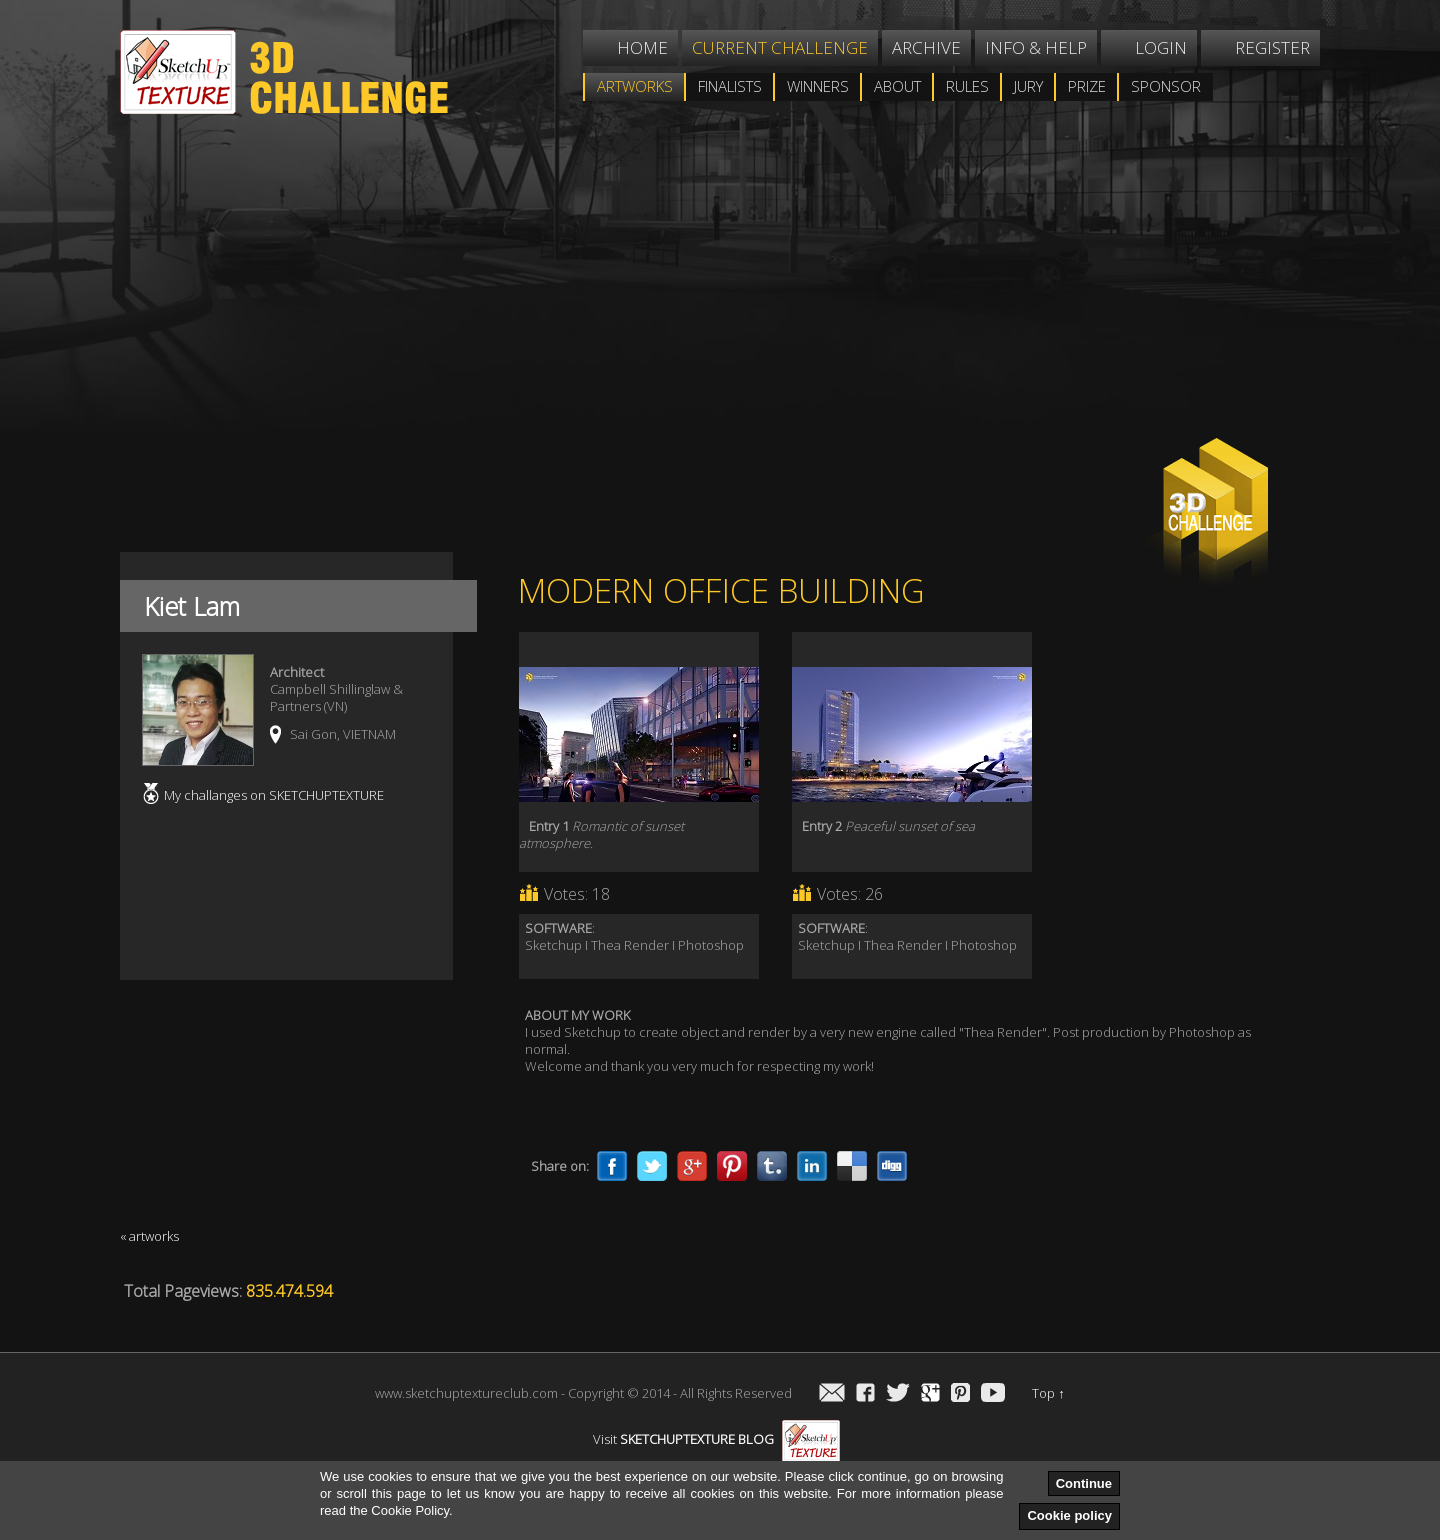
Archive (926, 47)
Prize (1087, 86)
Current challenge (780, 47)
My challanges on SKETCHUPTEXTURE (274, 795)
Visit (716, 1439)
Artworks (635, 86)
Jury (1028, 86)
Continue (1084, 1483)
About (897, 86)
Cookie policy (1069, 1515)
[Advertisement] (585, 294)
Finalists (730, 86)
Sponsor (1166, 86)
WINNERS (818, 86)
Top (1048, 1393)
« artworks (149, 1236)
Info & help (1036, 47)
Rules (967, 86)
